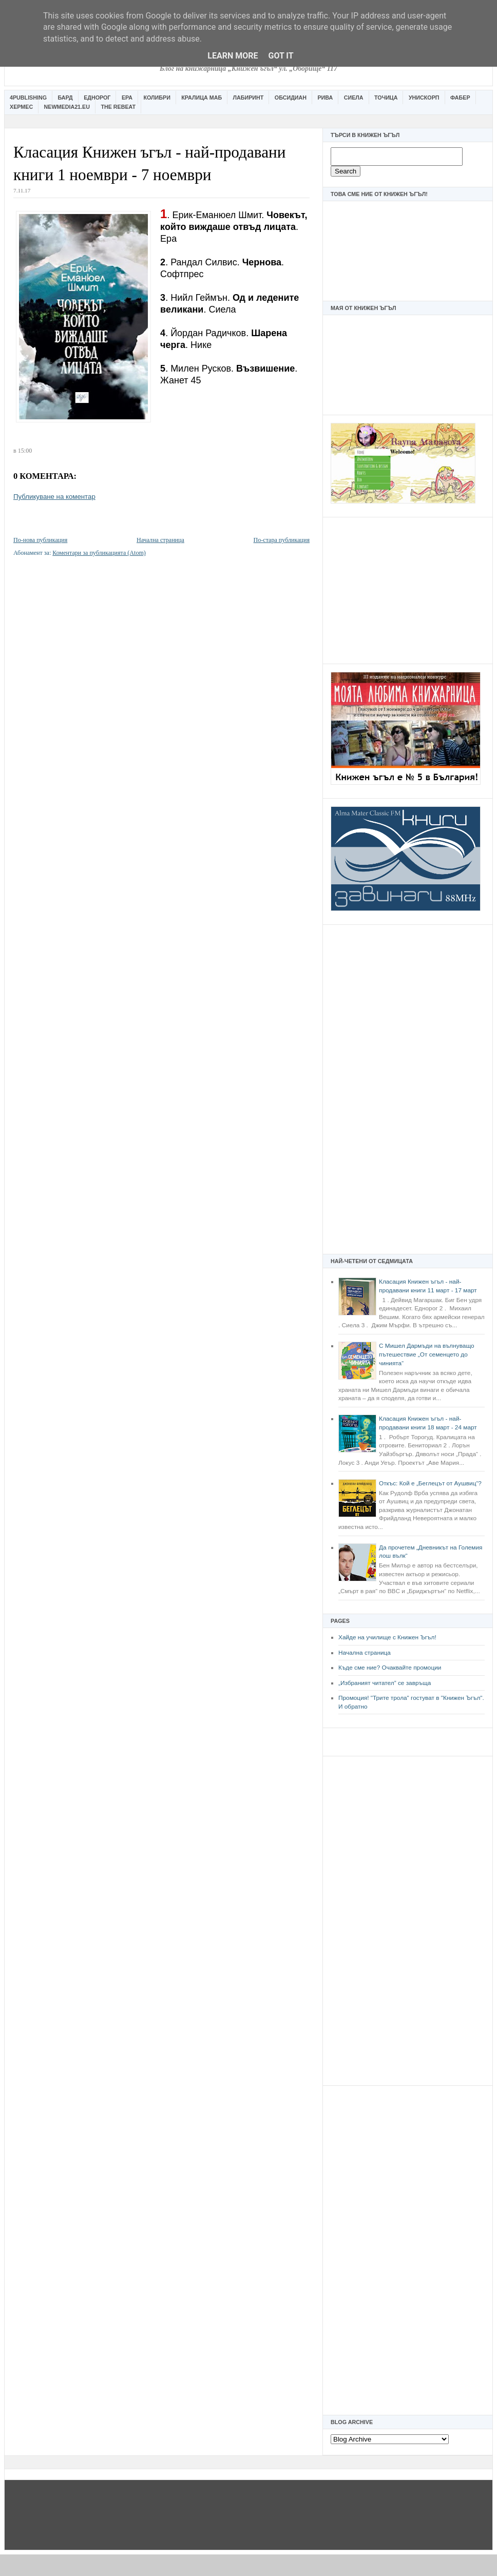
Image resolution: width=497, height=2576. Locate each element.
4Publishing (28, 97)
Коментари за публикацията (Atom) (99, 552)
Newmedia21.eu (67, 107)
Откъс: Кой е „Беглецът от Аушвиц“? (430, 1483)
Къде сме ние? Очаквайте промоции (389, 1667)
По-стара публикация (282, 540)
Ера (127, 97)
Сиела (354, 97)
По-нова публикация (40, 540)
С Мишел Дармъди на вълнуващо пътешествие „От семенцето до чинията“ (426, 1354)
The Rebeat (118, 107)
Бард (65, 97)
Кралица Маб (201, 97)
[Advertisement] (408, 589)
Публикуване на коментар (54, 496)
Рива (325, 97)
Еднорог (97, 97)
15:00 (25, 450)
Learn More (232, 56)
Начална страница (364, 1652)
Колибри (156, 97)
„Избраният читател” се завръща (384, 1683)
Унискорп (424, 97)
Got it (280, 56)
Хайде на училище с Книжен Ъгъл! (387, 1637)
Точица (385, 97)
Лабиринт (248, 97)
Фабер (460, 97)
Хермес (21, 107)
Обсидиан (291, 97)
